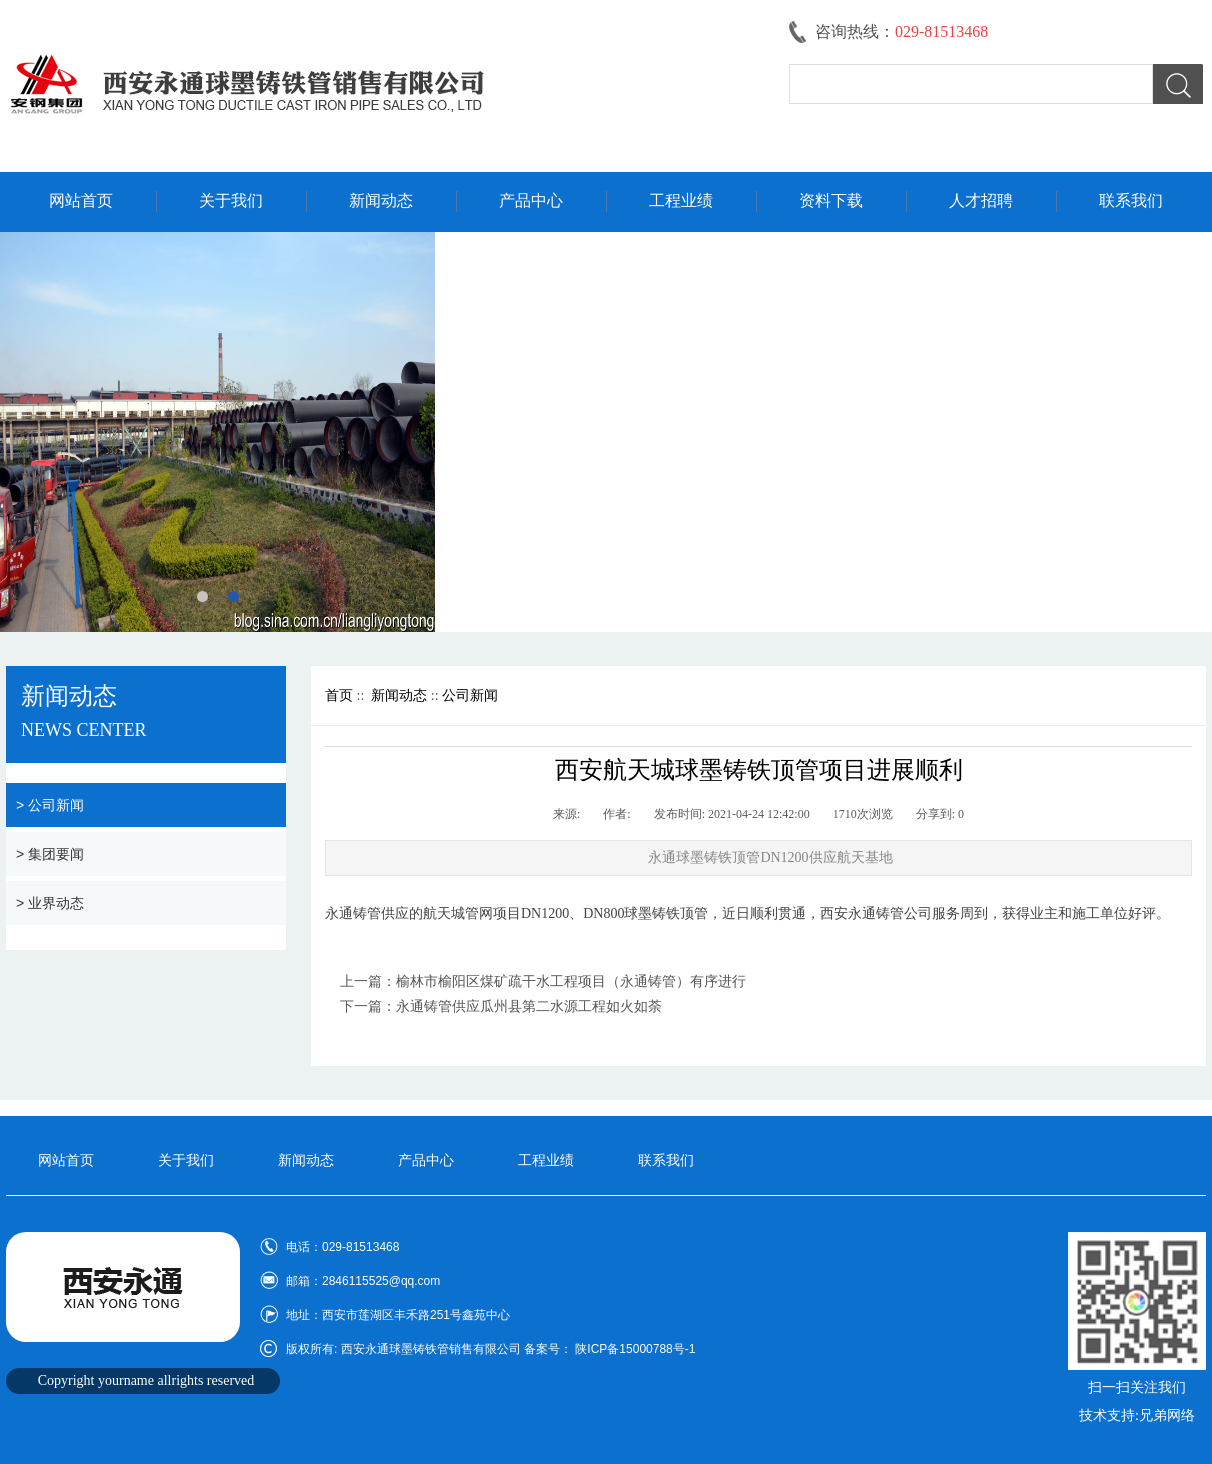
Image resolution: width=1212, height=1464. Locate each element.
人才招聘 (981, 200)
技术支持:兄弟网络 (1137, 1415)
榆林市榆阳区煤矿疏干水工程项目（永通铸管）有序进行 (571, 981)
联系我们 (1131, 200)
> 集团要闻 (50, 854)
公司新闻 (470, 695)
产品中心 (531, 200)
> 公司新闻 (50, 805)
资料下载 (831, 200)
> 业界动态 (50, 903)
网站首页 (81, 200)
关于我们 (231, 200)
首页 (339, 695)
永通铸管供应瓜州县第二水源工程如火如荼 (529, 1006)
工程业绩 (681, 200)
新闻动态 (381, 200)
